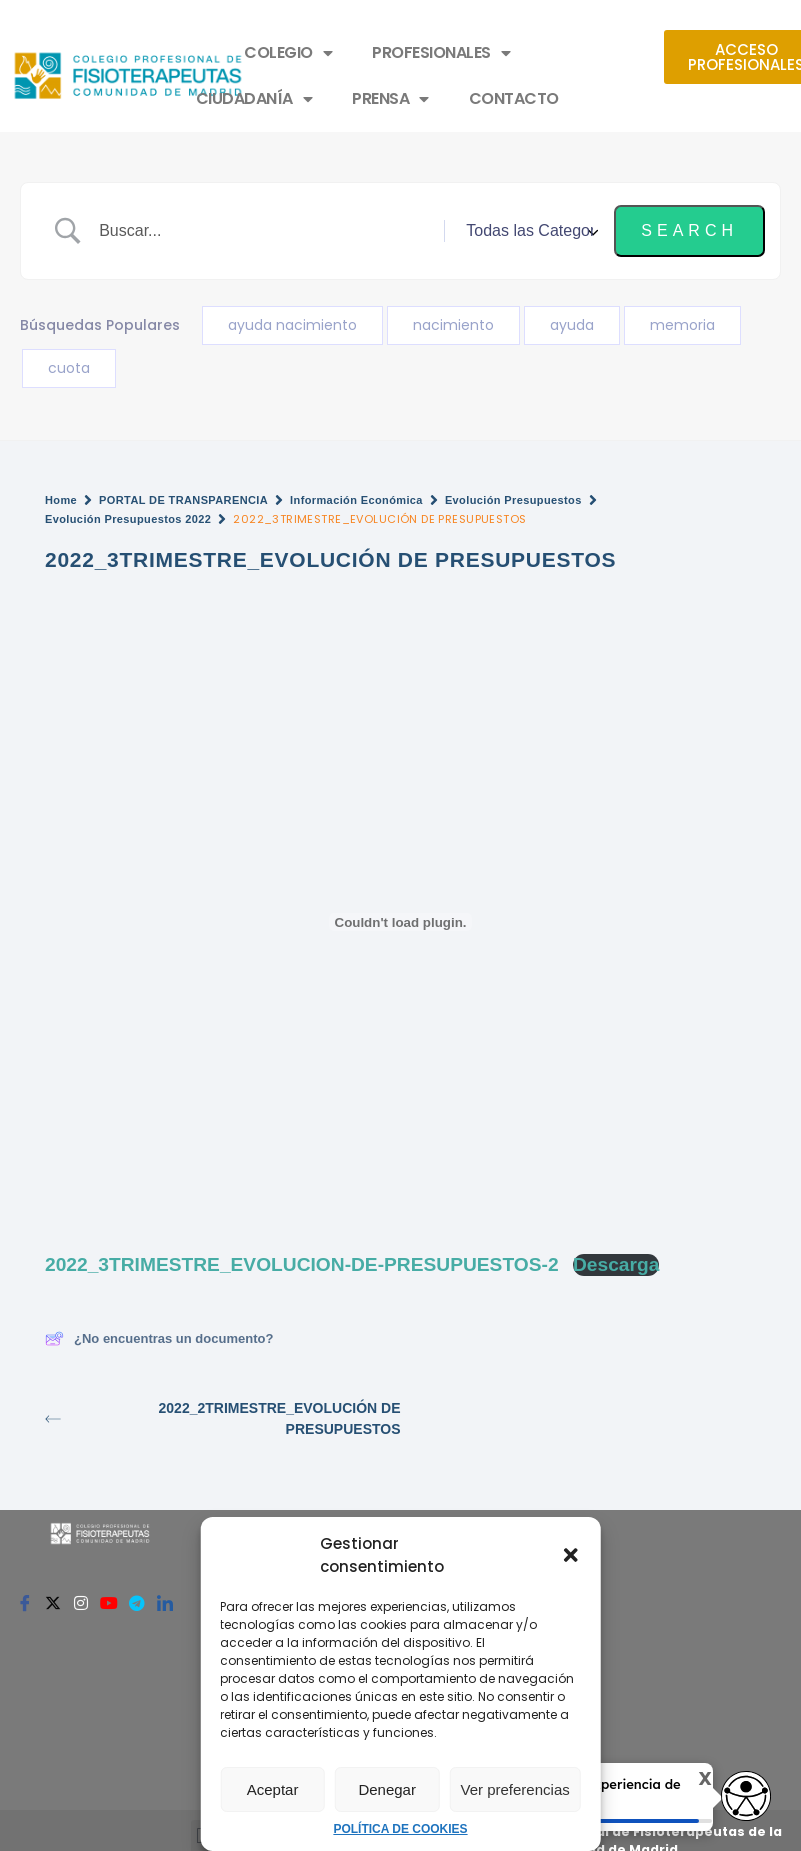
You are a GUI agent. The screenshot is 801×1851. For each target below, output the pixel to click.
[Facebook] (25, 1602)
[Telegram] (137, 1602)
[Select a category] (529, 231)
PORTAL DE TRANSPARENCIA (183, 500)
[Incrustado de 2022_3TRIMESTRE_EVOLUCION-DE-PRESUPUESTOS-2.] (400, 922)
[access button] (746, 1797)
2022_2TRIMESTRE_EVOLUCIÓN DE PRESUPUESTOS (223, 1418)
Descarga (616, 1264)
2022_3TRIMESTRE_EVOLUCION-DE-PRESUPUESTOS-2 (302, 1264)
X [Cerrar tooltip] (690, 1778)
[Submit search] (689, 231)
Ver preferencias (515, 1789)
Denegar (387, 1789)
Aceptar (273, 1789)
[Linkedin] (165, 1602)
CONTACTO (514, 98)
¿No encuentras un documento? (159, 1338)
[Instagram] (81, 1602)
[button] (571, 1555)
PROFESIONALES (441, 53)
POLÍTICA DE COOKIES (400, 1829)
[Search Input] (264, 231)
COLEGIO (288, 53)
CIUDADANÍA (254, 99)
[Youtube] (109, 1602)
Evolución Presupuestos (513, 500)
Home (61, 500)
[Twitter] (53, 1602)
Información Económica (356, 500)
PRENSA (390, 99)
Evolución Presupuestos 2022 (128, 519)
